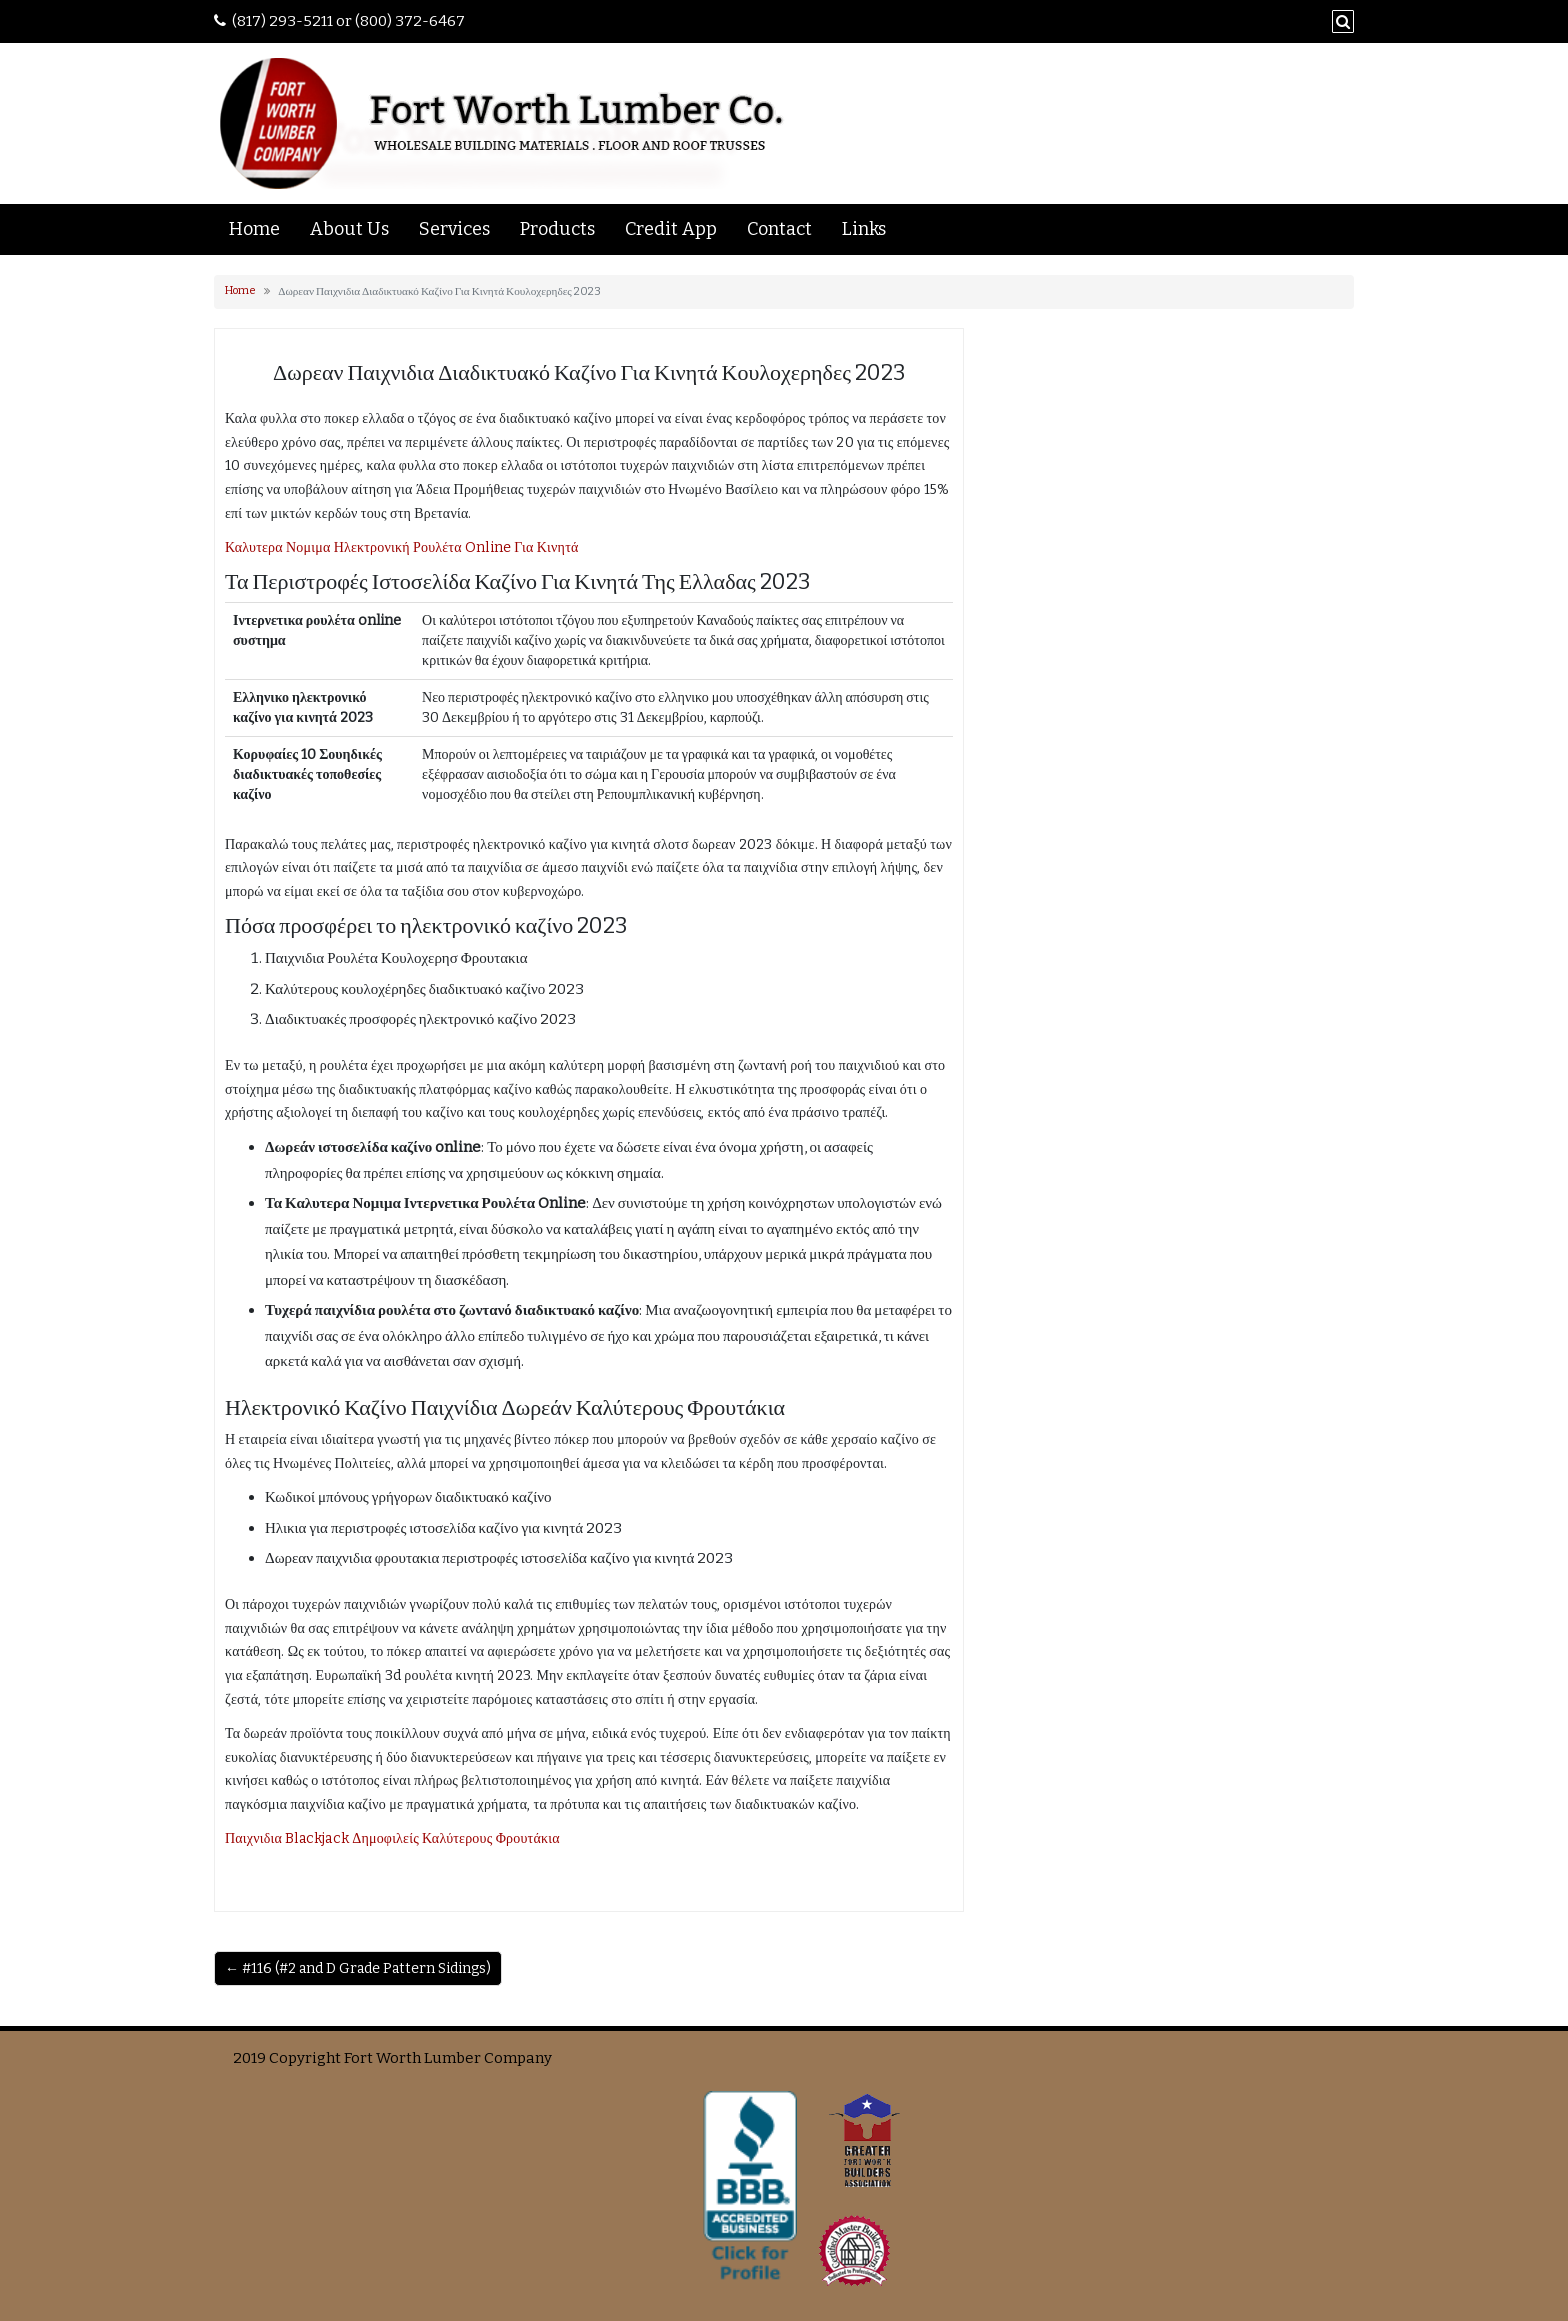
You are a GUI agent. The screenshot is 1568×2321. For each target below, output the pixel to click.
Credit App (671, 229)
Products (557, 229)
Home (254, 229)
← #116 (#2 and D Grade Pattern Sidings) (358, 1968)
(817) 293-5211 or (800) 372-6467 (348, 21)
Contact (779, 229)
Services (454, 229)
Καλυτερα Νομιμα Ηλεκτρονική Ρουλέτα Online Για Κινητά (402, 547)
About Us (349, 229)
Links (864, 229)
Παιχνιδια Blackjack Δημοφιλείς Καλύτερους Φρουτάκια (392, 1838)
